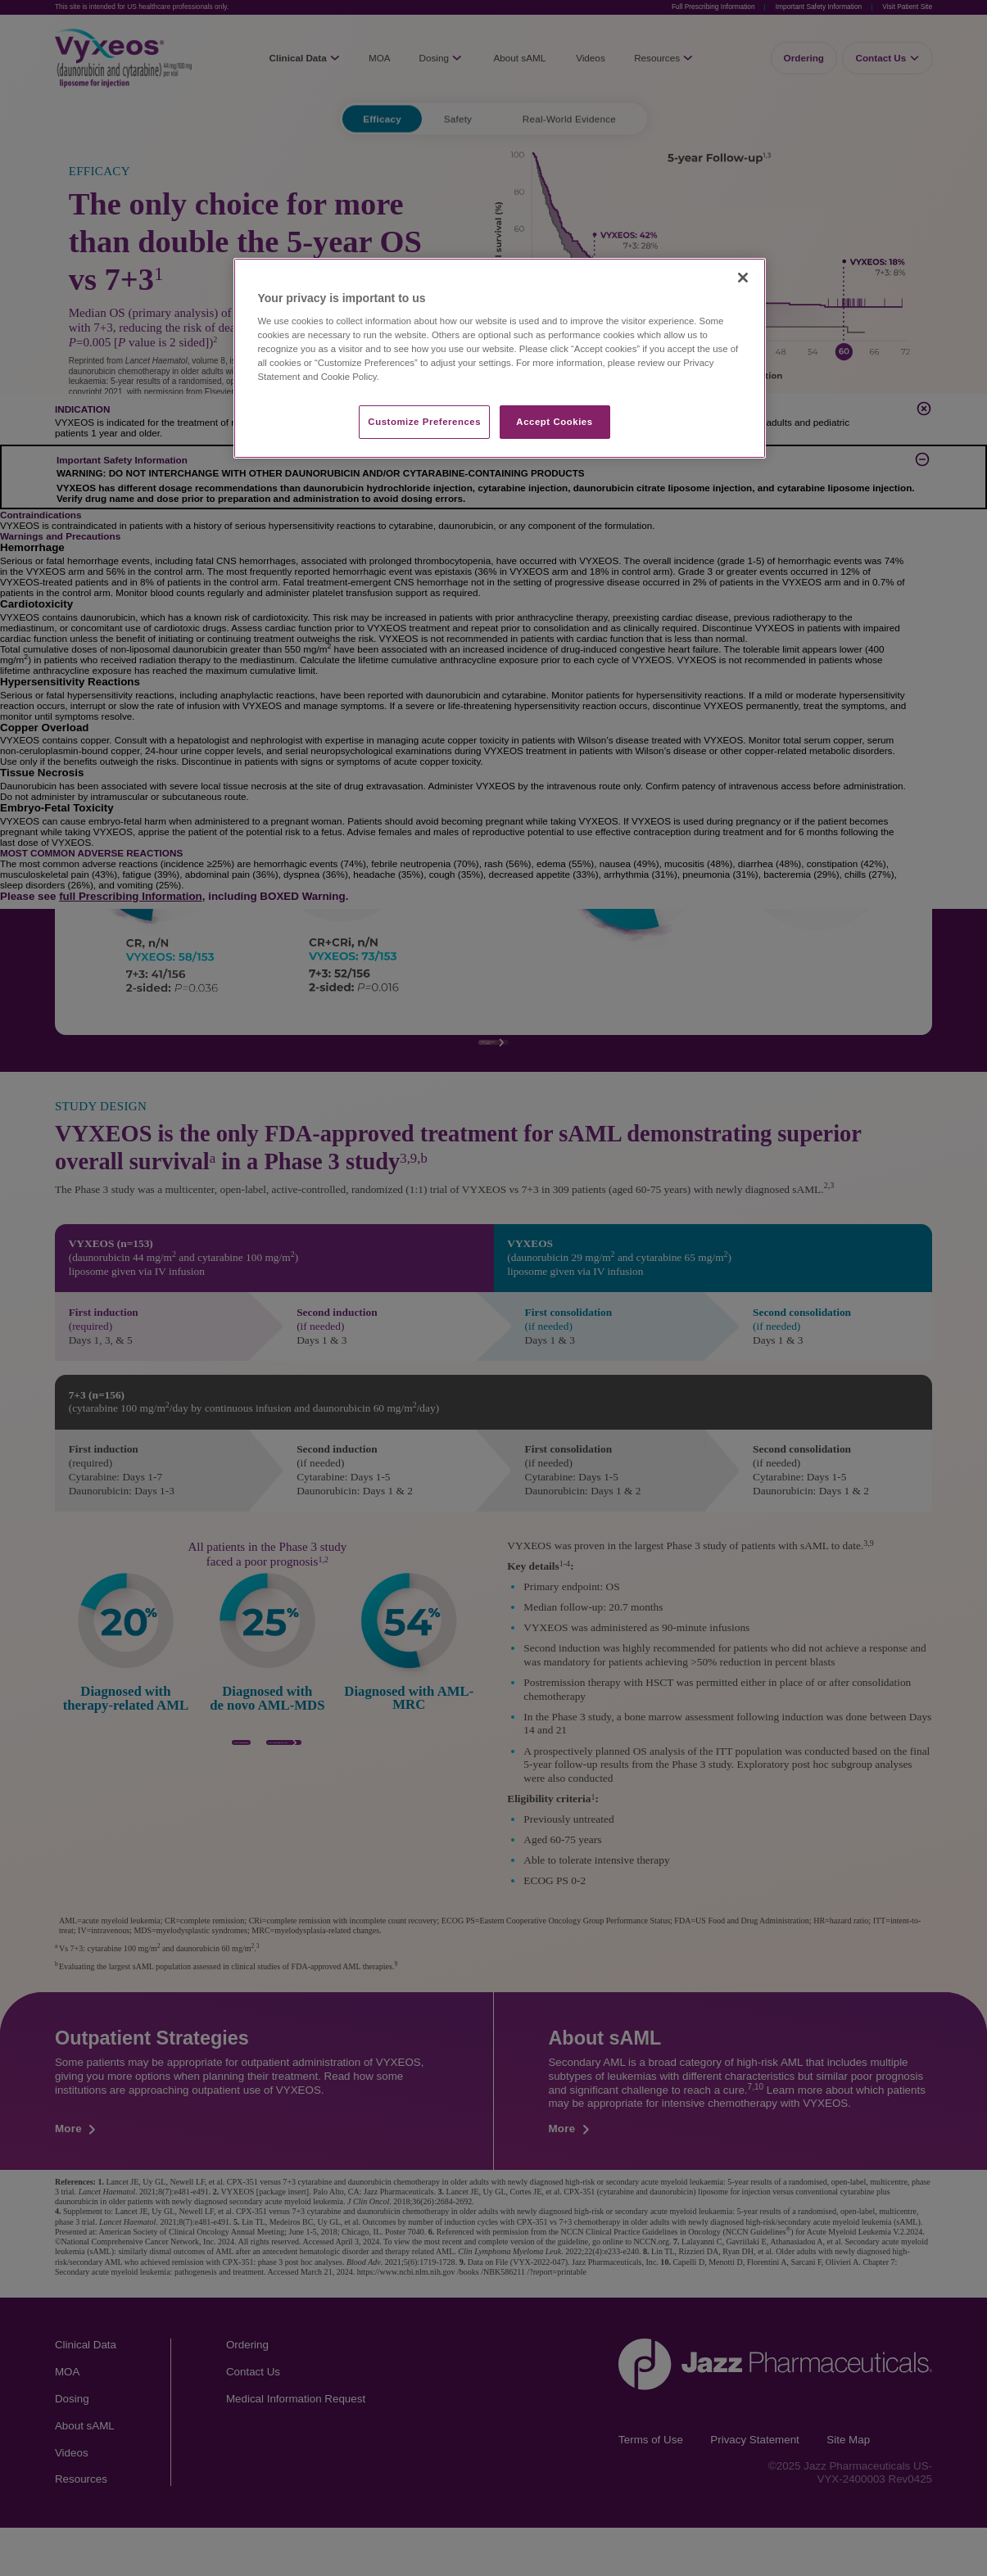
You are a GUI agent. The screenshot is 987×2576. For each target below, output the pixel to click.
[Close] (743, 278)
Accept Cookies (554, 422)
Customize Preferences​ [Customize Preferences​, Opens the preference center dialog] (424, 422)
